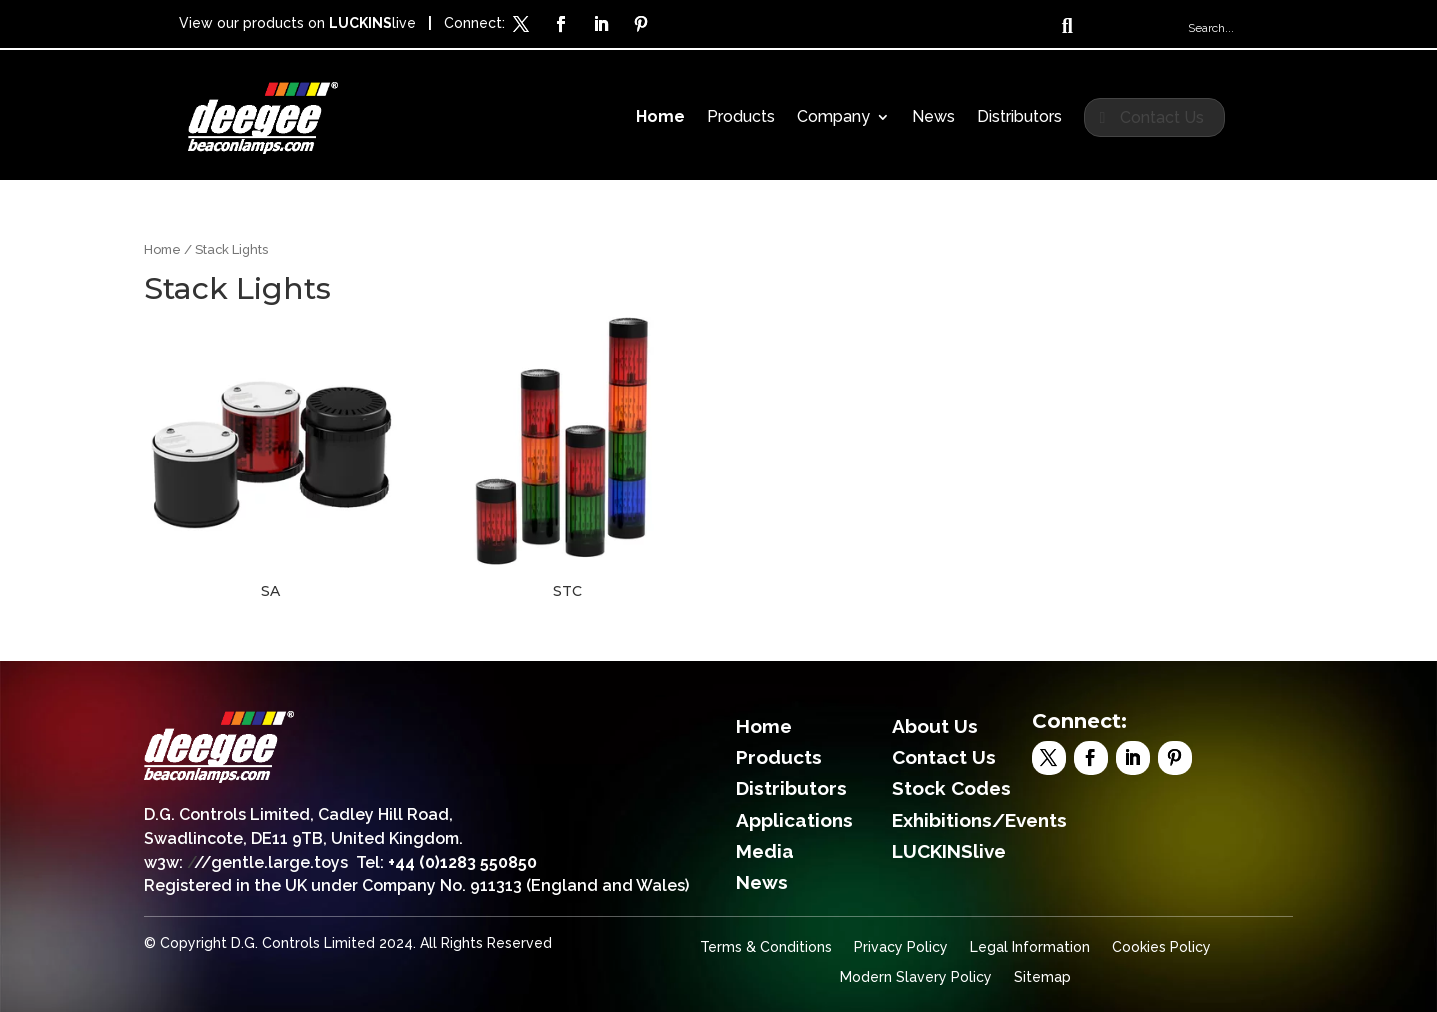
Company (833, 118)
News (933, 118)
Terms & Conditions (766, 947)
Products (741, 118)
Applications (794, 820)
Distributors (1019, 118)
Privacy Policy (901, 947)
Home (660, 118)
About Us (935, 726)
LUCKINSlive (949, 851)
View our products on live (297, 23)
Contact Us (1162, 117)
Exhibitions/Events (979, 820)
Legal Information (1030, 947)
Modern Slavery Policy (916, 977)
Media (765, 851)
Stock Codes (951, 788)
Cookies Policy (1161, 947)
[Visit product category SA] (270, 459)
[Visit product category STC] (567, 459)
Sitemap (1042, 977)
